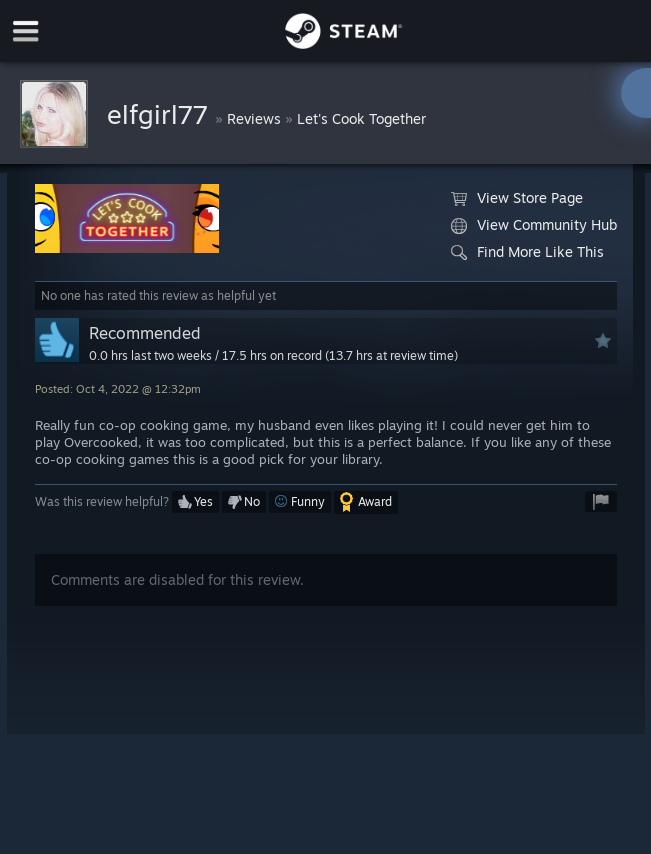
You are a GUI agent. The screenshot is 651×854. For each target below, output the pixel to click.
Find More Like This (527, 252)
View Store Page (517, 198)
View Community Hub (534, 225)
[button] (195, 502)
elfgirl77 (161, 114)
